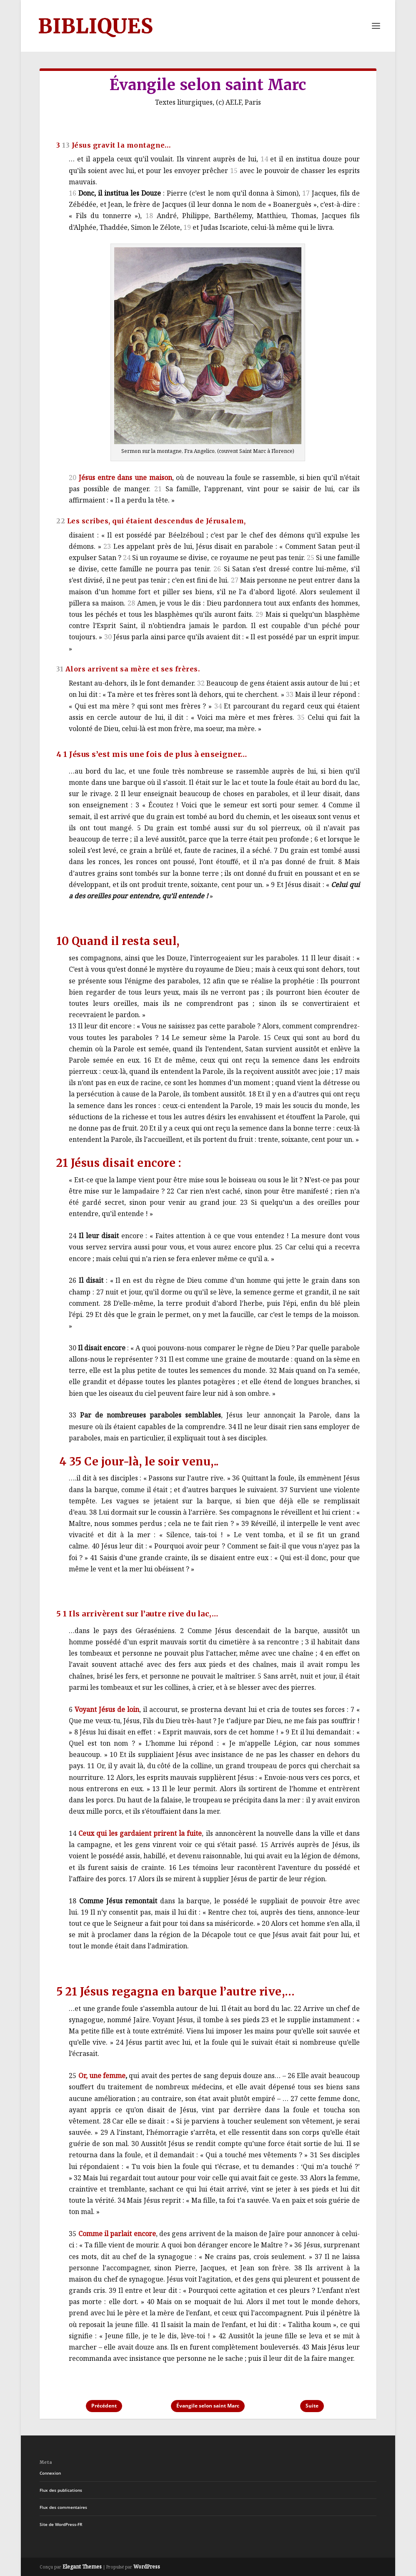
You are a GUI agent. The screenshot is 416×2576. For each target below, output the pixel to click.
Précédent (104, 2405)
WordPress (146, 2566)
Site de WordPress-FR (61, 2524)
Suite (312, 2405)
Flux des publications (61, 2490)
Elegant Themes (82, 2566)
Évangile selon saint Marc (207, 2405)
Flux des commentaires (63, 2507)
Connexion (50, 2473)
